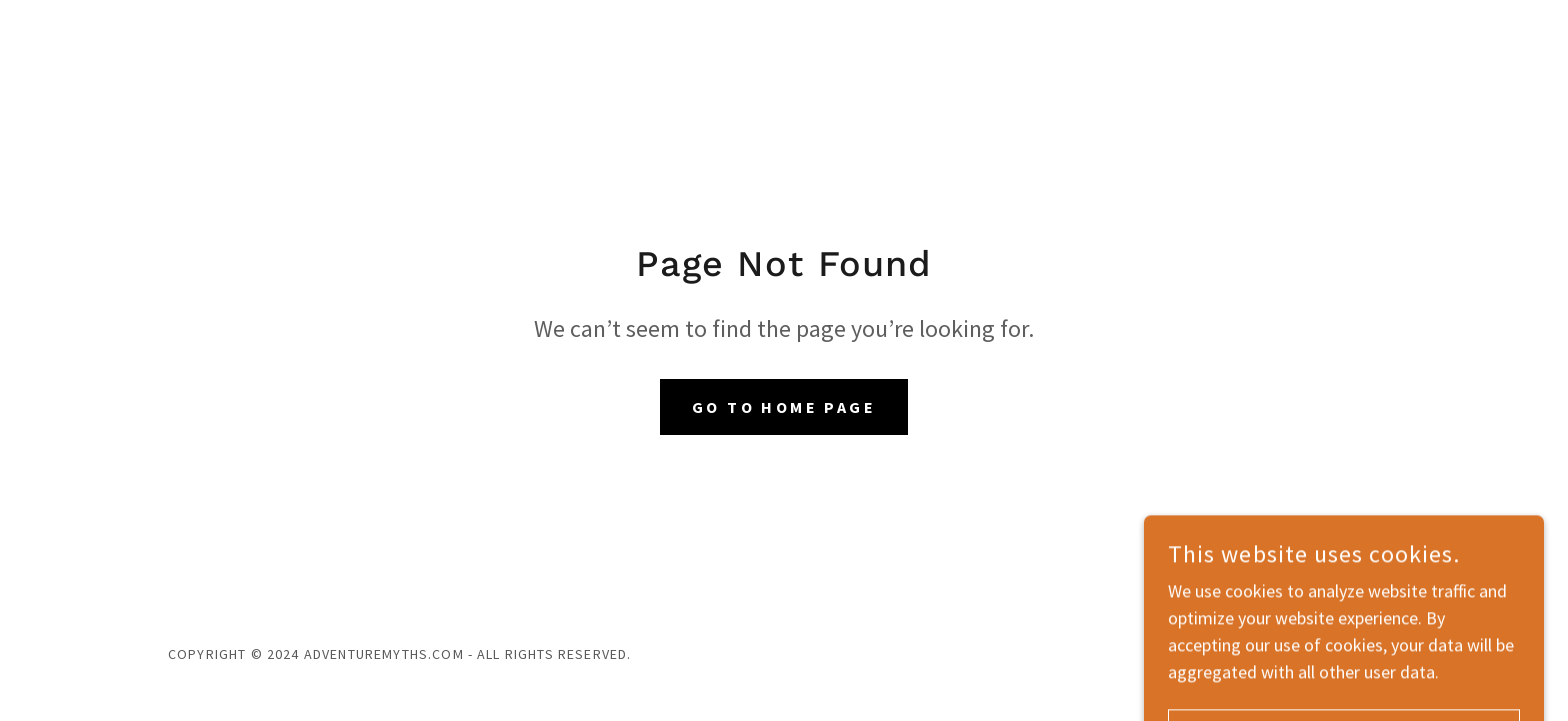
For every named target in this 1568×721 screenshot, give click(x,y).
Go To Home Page (784, 407)
